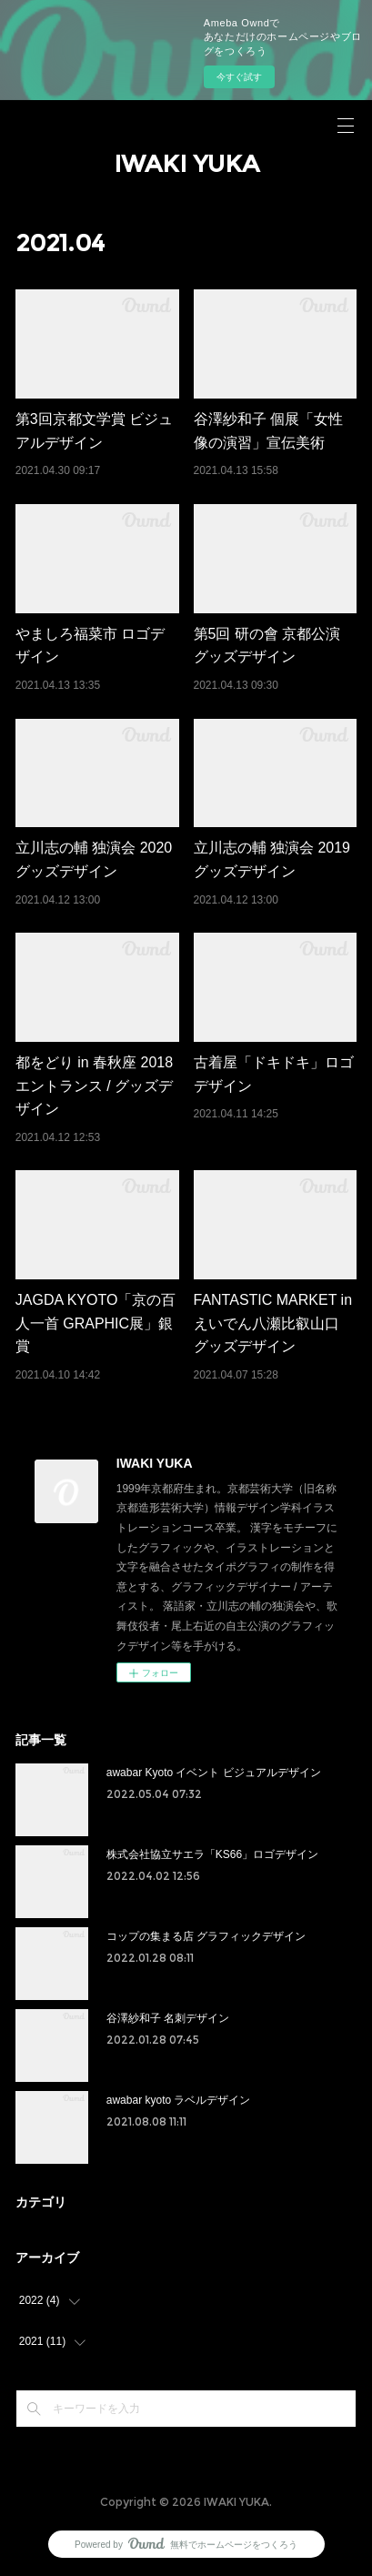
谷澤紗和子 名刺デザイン (167, 2018)
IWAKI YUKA (186, 163)
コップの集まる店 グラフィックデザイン (206, 1936)
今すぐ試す (239, 77)
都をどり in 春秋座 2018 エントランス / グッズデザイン (94, 1085)
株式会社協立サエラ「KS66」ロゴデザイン (212, 1854)
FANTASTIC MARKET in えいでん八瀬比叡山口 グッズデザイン (273, 1323)
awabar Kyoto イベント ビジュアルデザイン (213, 1772)
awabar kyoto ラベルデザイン (178, 2100)
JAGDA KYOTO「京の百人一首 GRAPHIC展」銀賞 (95, 1323)
